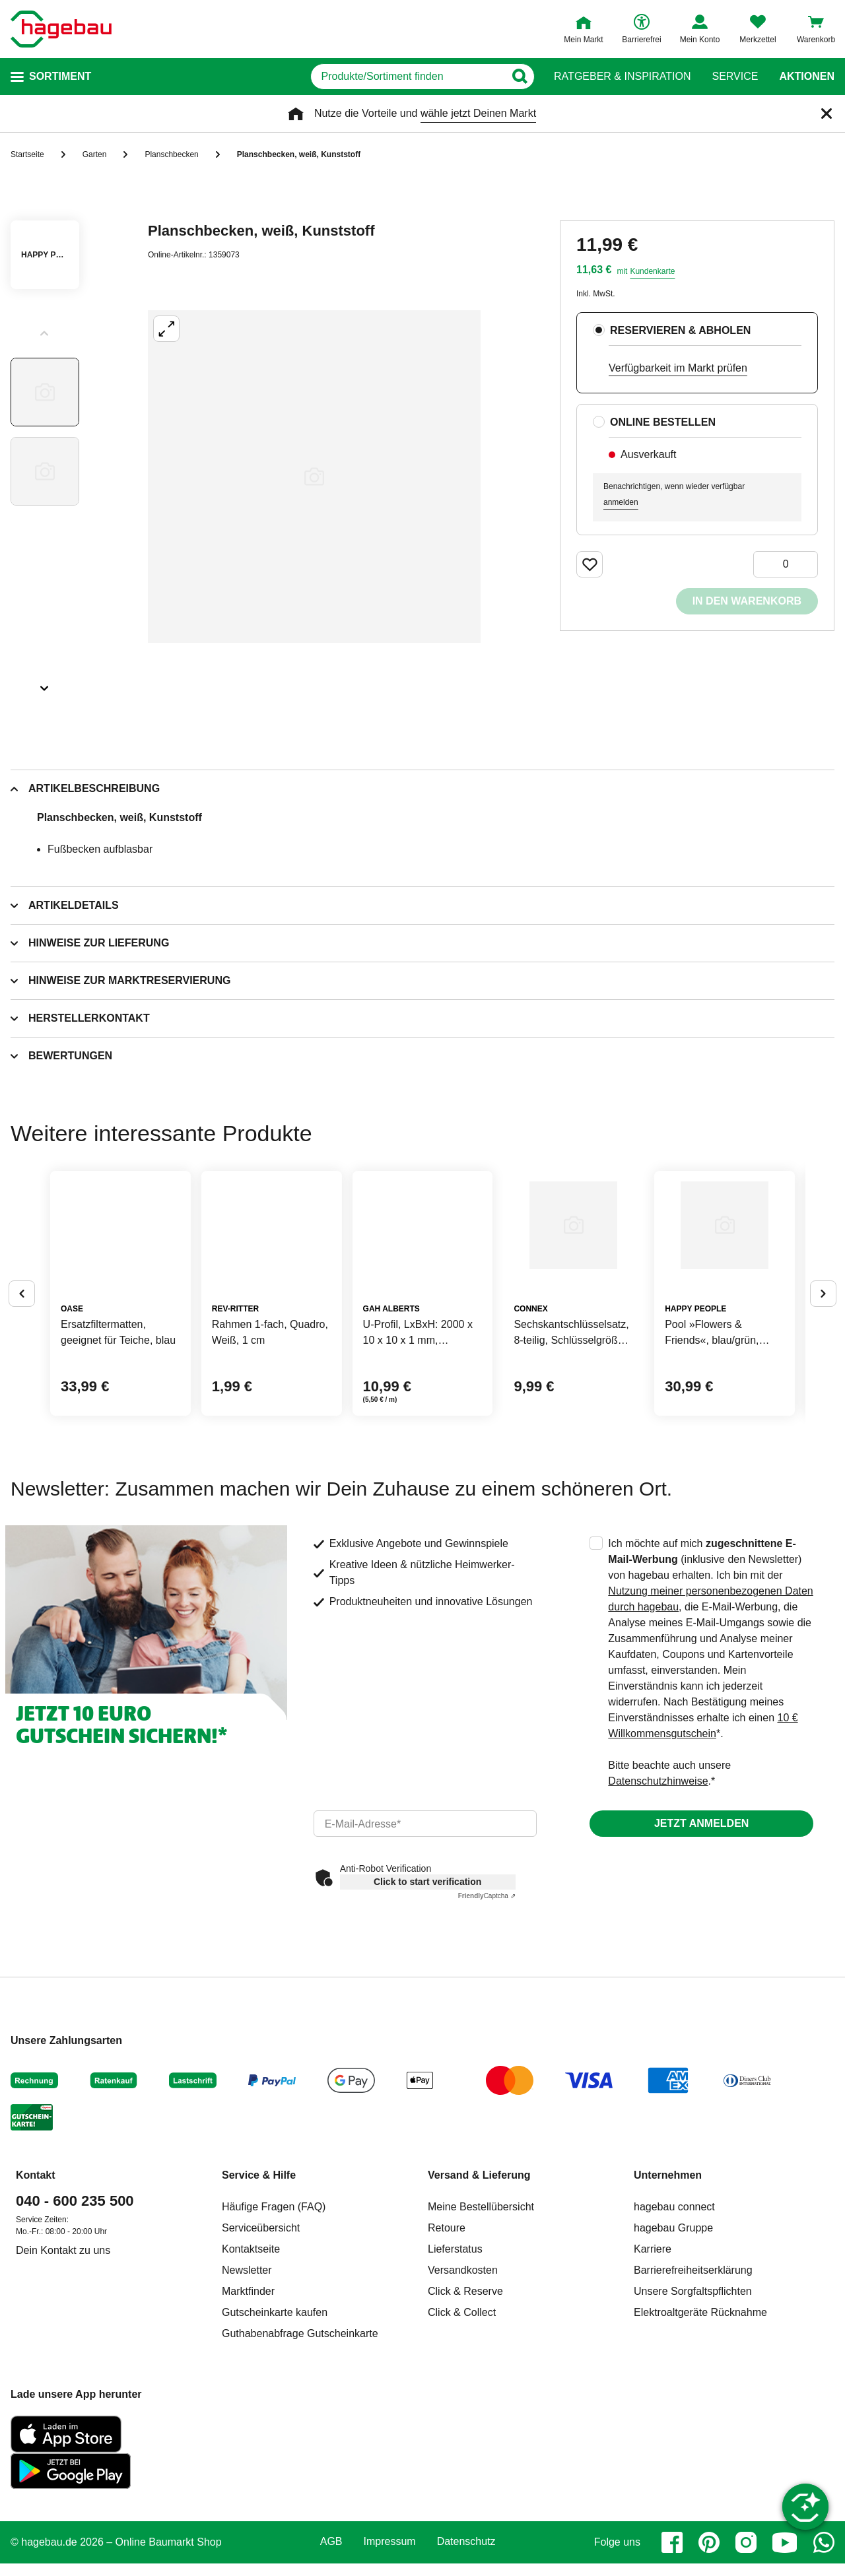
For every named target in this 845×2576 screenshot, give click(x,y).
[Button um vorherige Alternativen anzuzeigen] (22, 1344)
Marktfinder (248, 2392)
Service (735, 76)
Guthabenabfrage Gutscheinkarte (300, 2434)
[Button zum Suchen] (528, 76)
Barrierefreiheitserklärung (693, 2371)
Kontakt (35, 2276)
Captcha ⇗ (487, 1996)
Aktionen (806, 76)
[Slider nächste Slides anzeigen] (45, 684)
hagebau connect (674, 2307)
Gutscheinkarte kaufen (274, 2413)
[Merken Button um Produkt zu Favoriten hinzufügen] (589, 564)
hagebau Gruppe (673, 2328)
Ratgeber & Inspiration (622, 76)
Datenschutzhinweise (658, 1882)
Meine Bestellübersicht (481, 2307)
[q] (375, 76)
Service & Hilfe (259, 2276)
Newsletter (247, 2371)
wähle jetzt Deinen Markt (478, 113)
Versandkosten (463, 2371)
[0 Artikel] (785, 564)
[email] (425, 1924)
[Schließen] (826, 113)
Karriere (652, 2350)
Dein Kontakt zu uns (63, 2351)
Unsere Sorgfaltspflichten (693, 2392)
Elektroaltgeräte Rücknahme (700, 2413)
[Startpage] (61, 29)
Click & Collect (462, 2413)
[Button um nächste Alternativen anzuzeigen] (823, 1344)
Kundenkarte (652, 271)
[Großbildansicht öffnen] (314, 476)
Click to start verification (427, 1982)
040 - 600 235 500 (75, 2302)
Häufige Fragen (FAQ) (273, 2307)
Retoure (446, 2328)
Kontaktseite (251, 2350)
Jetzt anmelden (701, 1924)
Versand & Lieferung (479, 2276)
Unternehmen (668, 2276)
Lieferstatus (455, 2350)
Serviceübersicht (261, 2328)
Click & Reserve (465, 2392)
